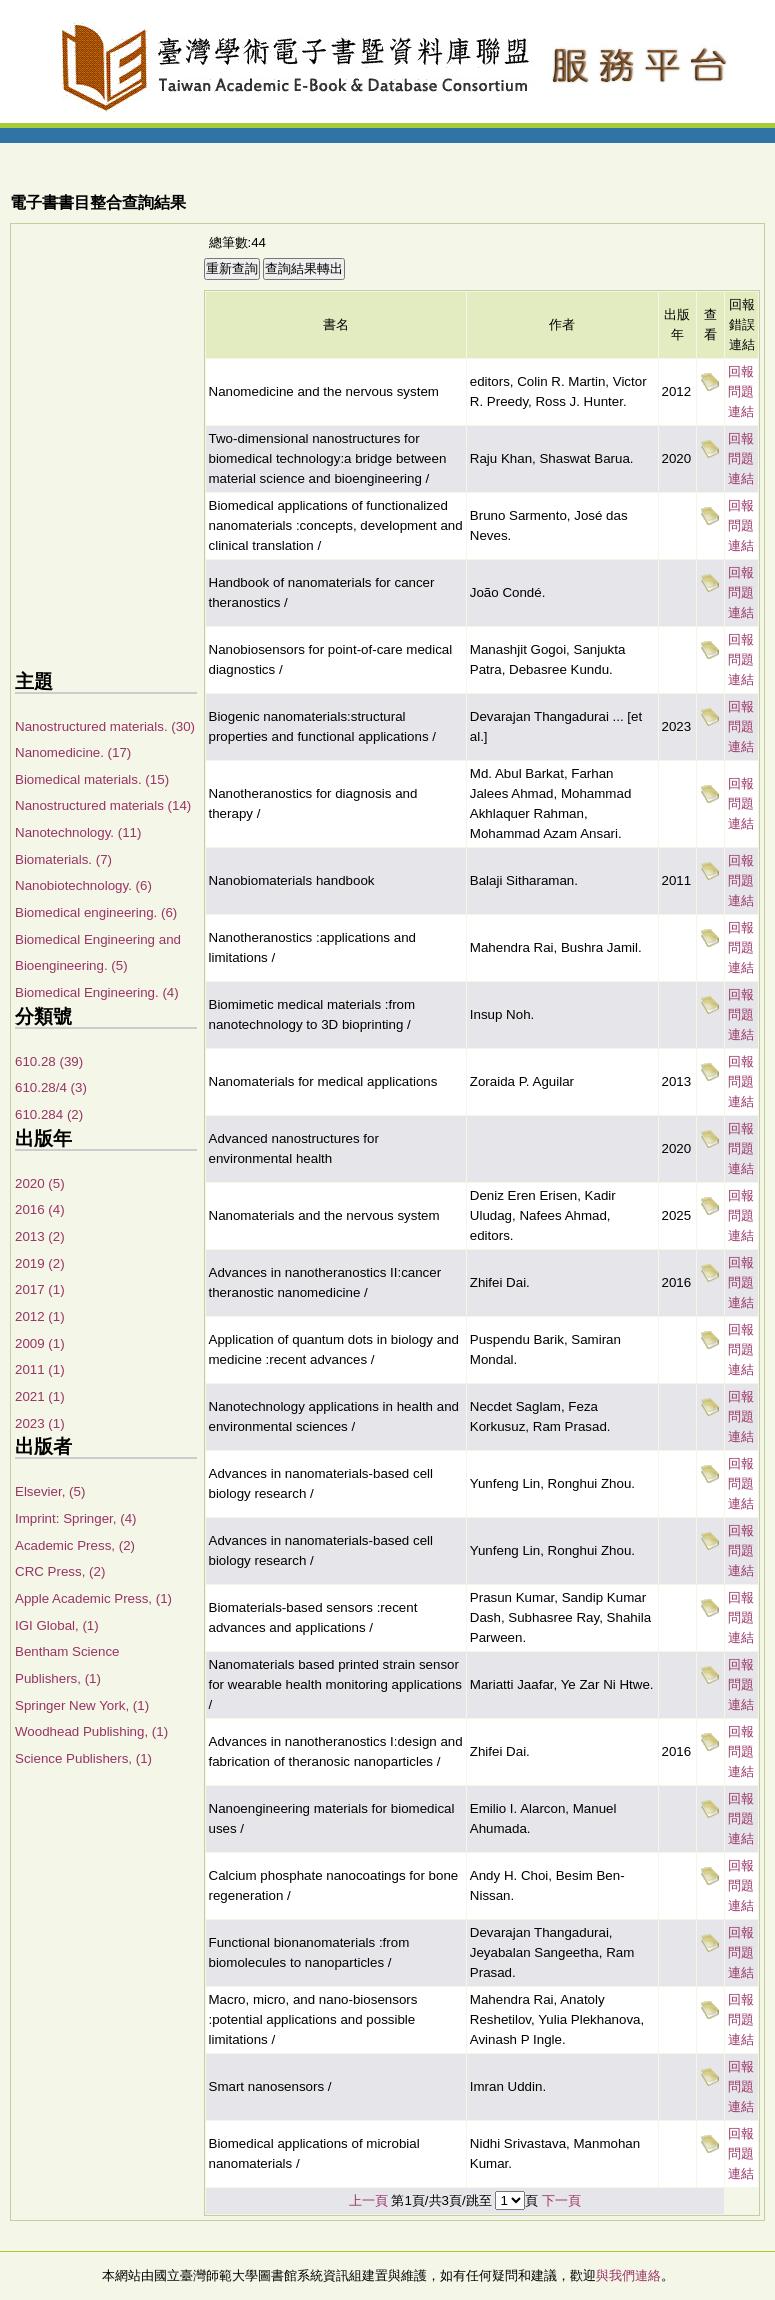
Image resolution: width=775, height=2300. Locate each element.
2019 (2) (40, 1263)
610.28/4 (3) (51, 1087)
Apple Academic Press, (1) (93, 1598)
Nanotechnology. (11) (78, 832)
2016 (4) (40, 1209)
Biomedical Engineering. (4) (97, 992)
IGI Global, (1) (57, 1625)
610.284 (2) (49, 1114)
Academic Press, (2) (75, 1545)
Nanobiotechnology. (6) (83, 885)
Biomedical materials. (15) (92, 779)
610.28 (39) (49, 1061)
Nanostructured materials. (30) (105, 726)
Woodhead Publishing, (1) (91, 1731)
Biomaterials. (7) (63, 859)
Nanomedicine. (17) (73, 752)
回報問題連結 (741, 391)
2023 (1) (40, 1423)
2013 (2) (40, 1236)
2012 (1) (40, 1316)
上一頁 (368, 2200)
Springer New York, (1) (82, 1705)
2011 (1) (40, 1369)
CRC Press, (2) (60, 1571)
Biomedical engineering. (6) (96, 912)
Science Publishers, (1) (83, 1758)
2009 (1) (40, 1343)
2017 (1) (40, 1289)
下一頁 (561, 2200)
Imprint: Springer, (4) (75, 1518)
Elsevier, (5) (50, 1491)
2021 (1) (40, 1396)
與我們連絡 (628, 2275)
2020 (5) (40, 1183)
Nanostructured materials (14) (103, 805)
